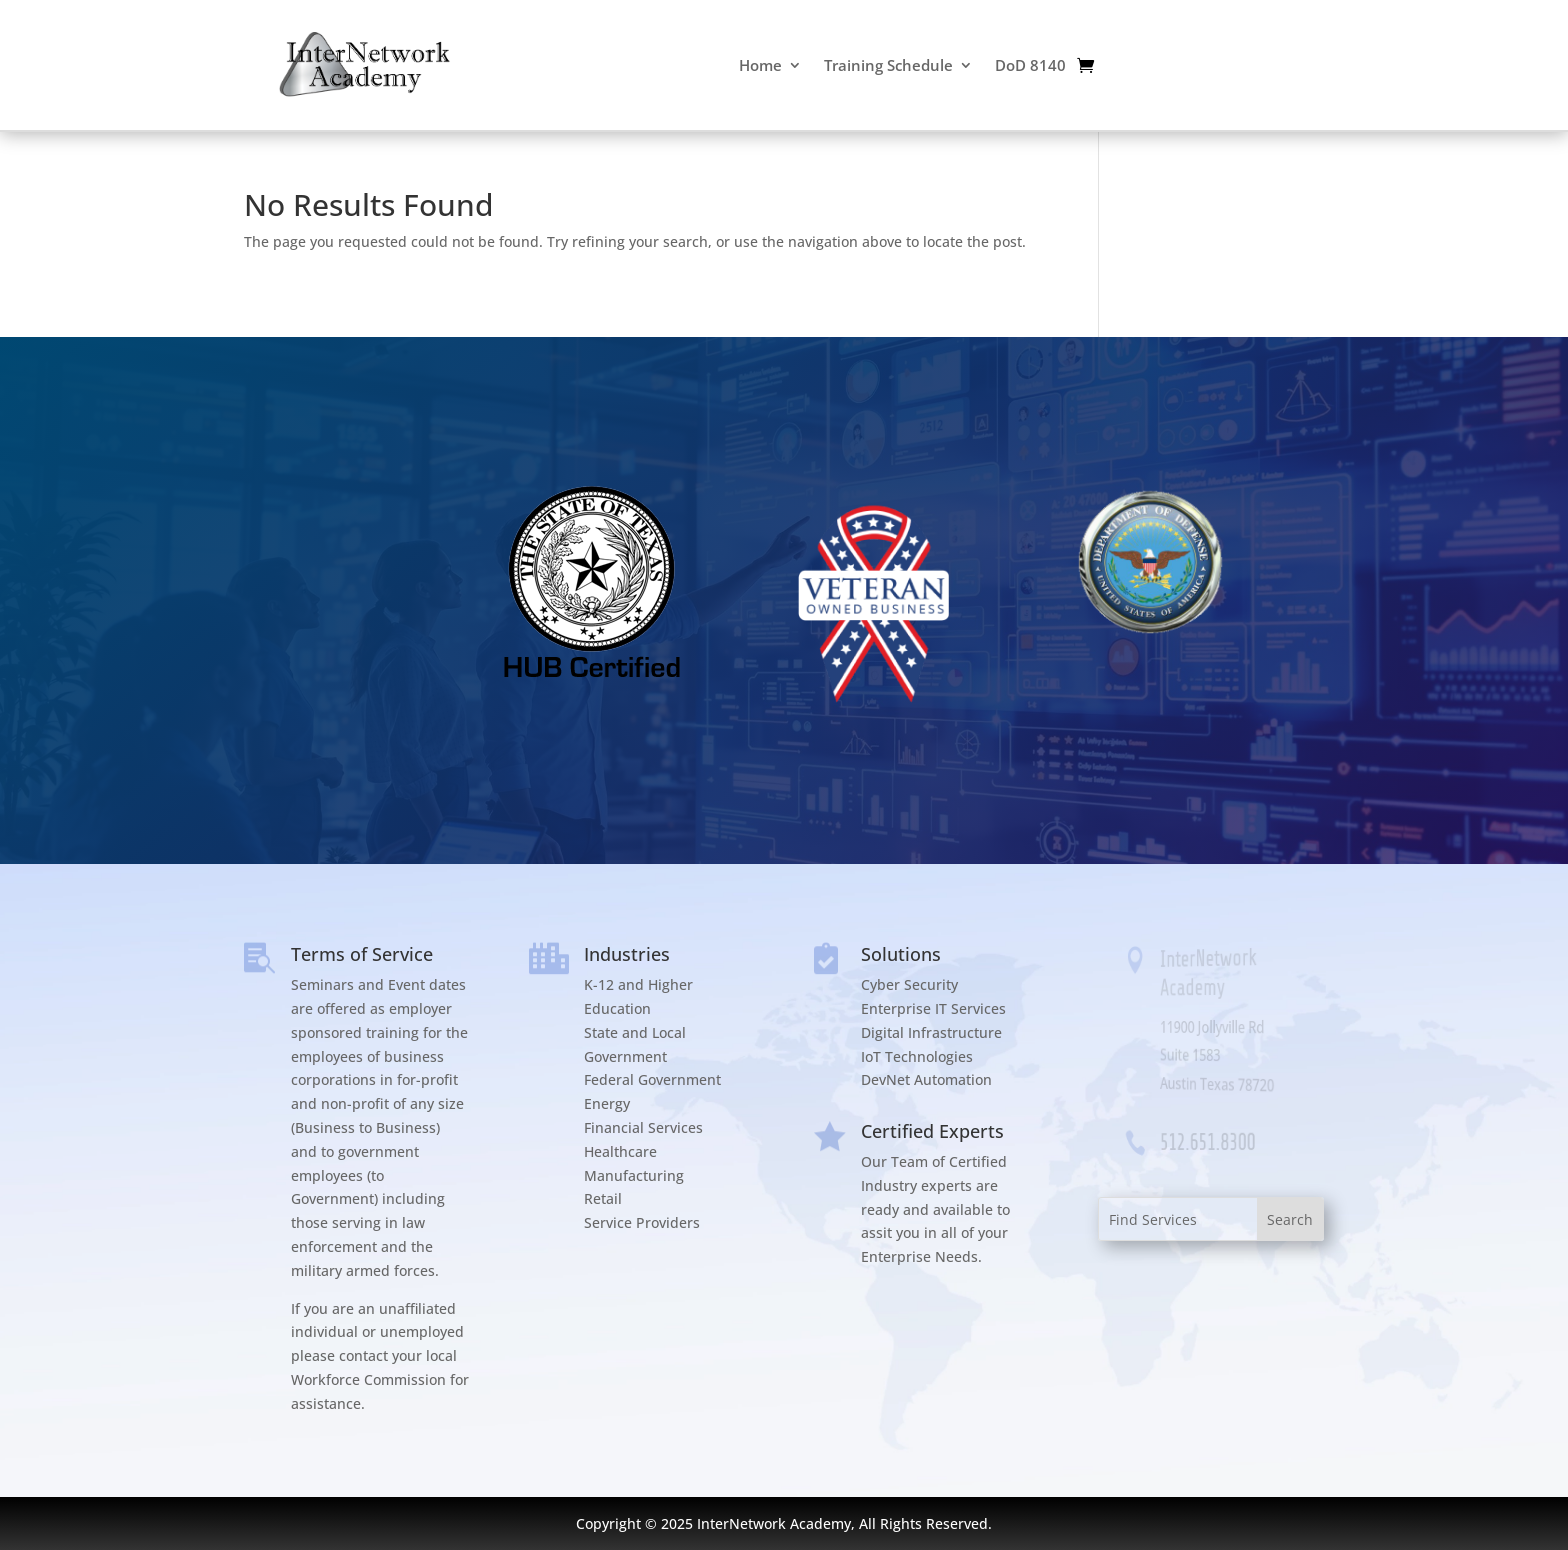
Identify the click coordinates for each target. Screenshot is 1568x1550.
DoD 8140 (1030, 65)
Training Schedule (888, 65)
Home (760, 65)
